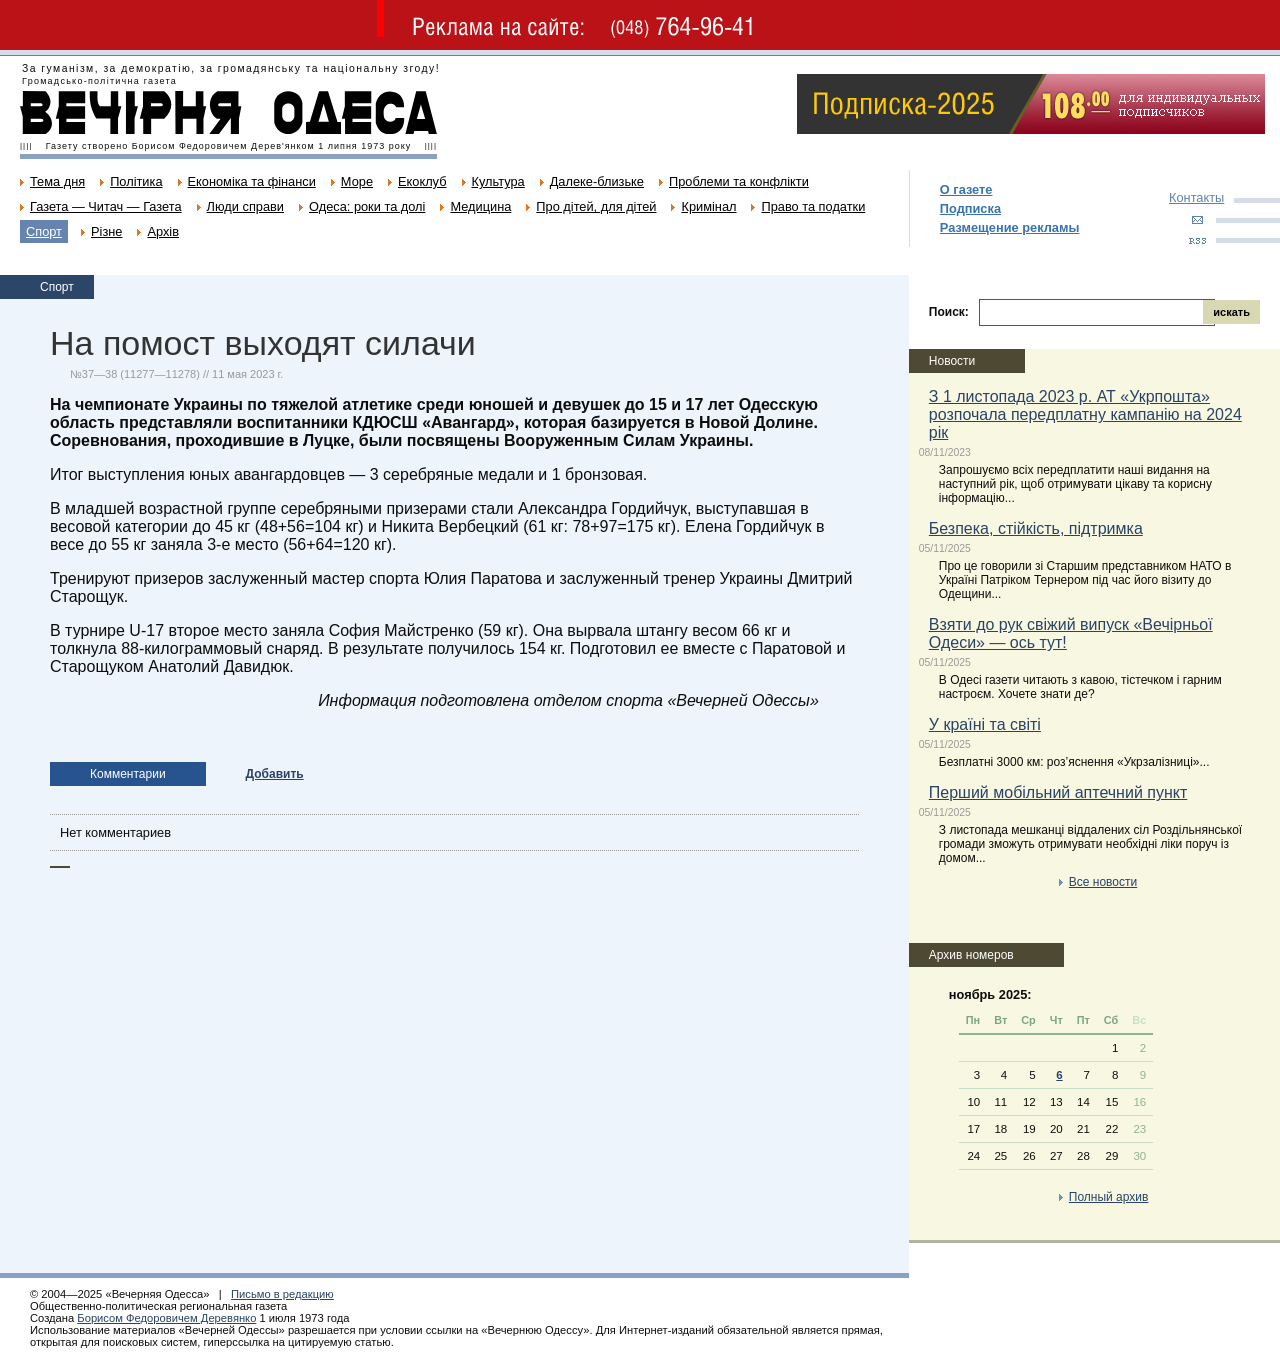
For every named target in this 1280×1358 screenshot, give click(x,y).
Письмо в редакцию (282, 1294)
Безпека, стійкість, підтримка (1036, 528)
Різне (106, 231)
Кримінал (708, 206)
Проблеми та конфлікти (739, 181)
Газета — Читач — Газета (106, 206)
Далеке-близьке (597, 181)
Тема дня (57, 181)
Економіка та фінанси (252, 181)
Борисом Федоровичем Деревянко (166, 1318)
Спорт (44, 231)
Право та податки (813, 206)
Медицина (480, 206)
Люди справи (245, 206)
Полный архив (1109, 1197)
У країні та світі (985, 724)
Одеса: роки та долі (367, 206)
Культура (498, 181)
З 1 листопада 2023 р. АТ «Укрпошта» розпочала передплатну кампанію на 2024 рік (1085, 414)
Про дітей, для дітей (596, 206)
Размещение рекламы (1010, 227)
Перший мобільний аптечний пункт (1058, 792)
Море (357, 181)
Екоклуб (422, 181)
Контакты (1196, 197)
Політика (136, 181)
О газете (966, 189)
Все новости (1103, 882)
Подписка (970, 208)
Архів (163, 231)
